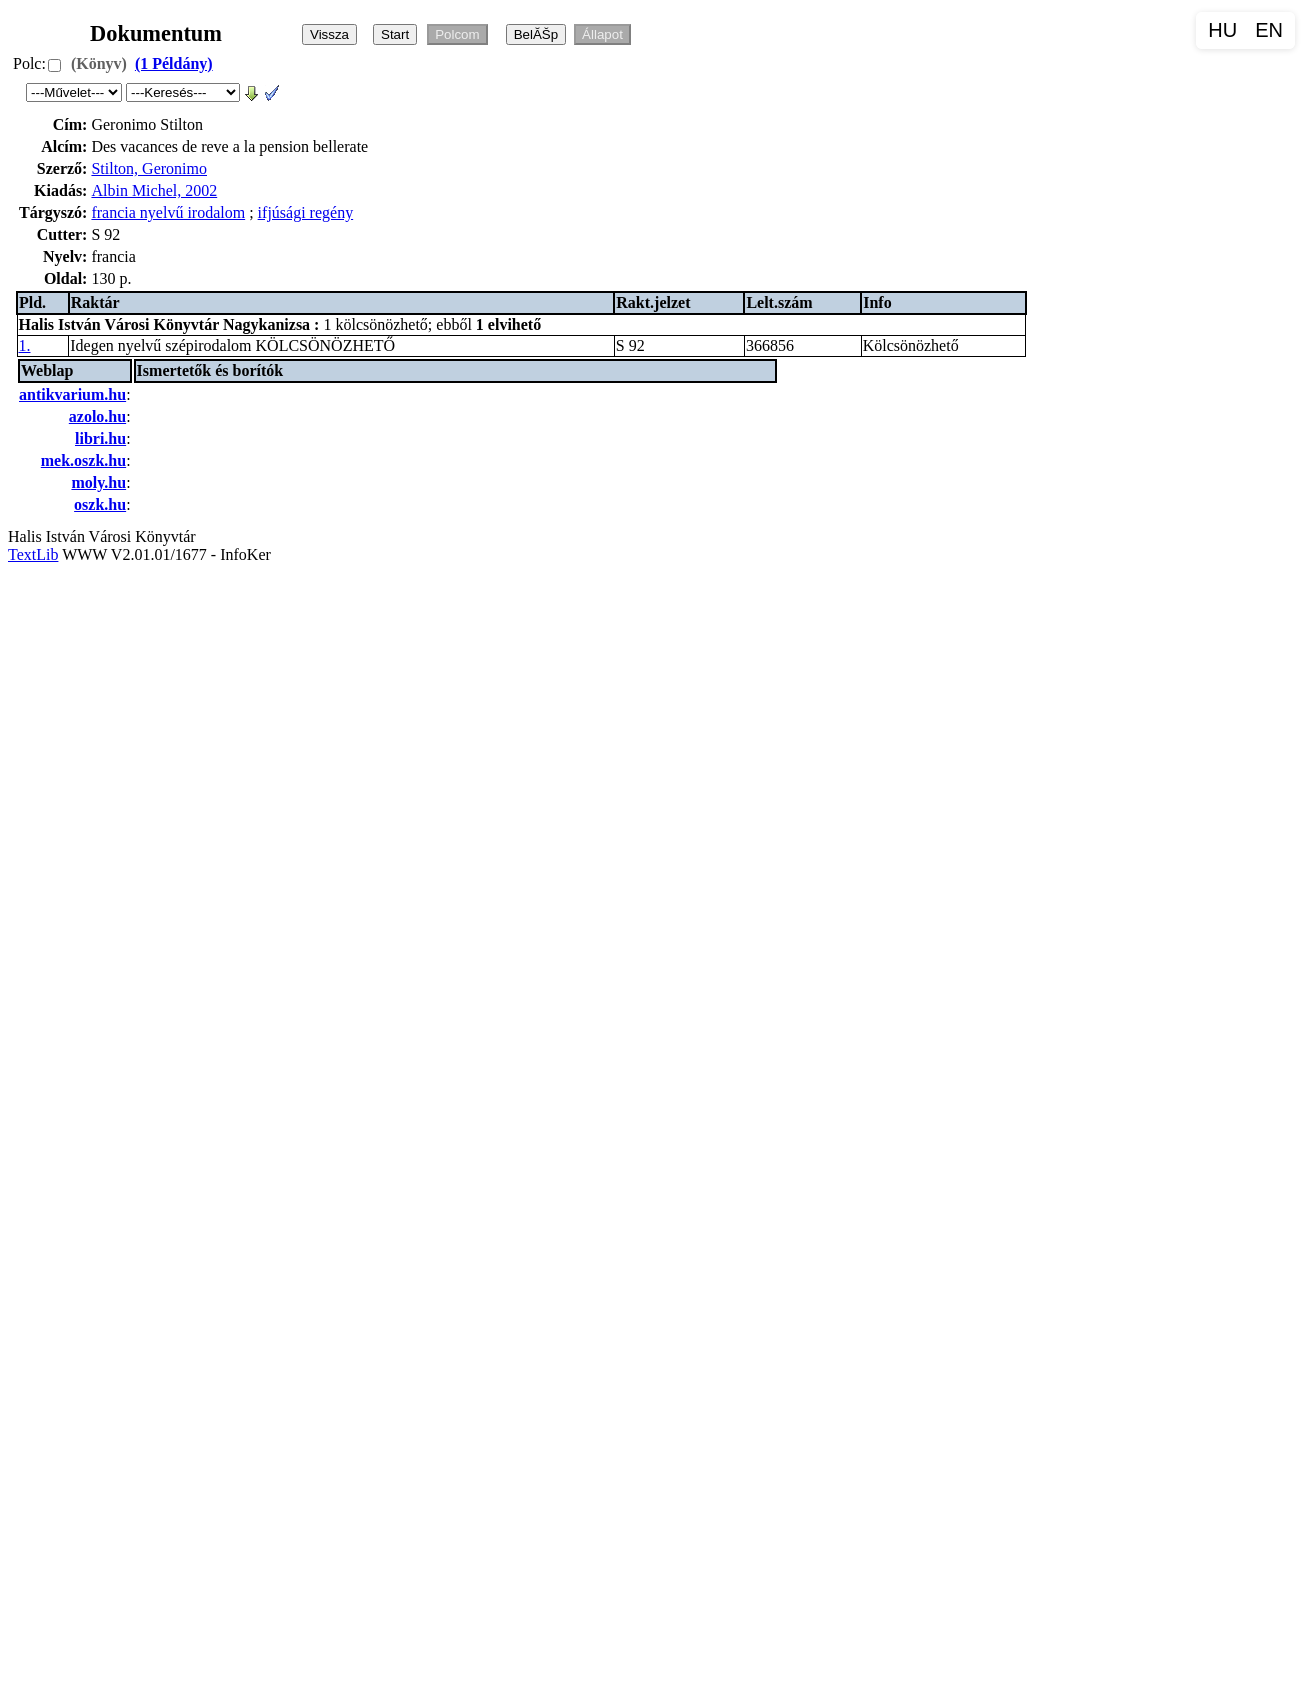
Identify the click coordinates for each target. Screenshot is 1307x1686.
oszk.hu (100, 504)
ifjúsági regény (306, 212)
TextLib (33, 554)
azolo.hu (97, 416)
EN (1269, 30)
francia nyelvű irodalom (168, 212)
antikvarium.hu (72, 394)
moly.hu (98, 482)
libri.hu (100, 438)
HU (1222, 30)
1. (25, 345)
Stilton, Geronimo (149, 168)
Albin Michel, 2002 (154, 190)
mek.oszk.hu (83, 460)
